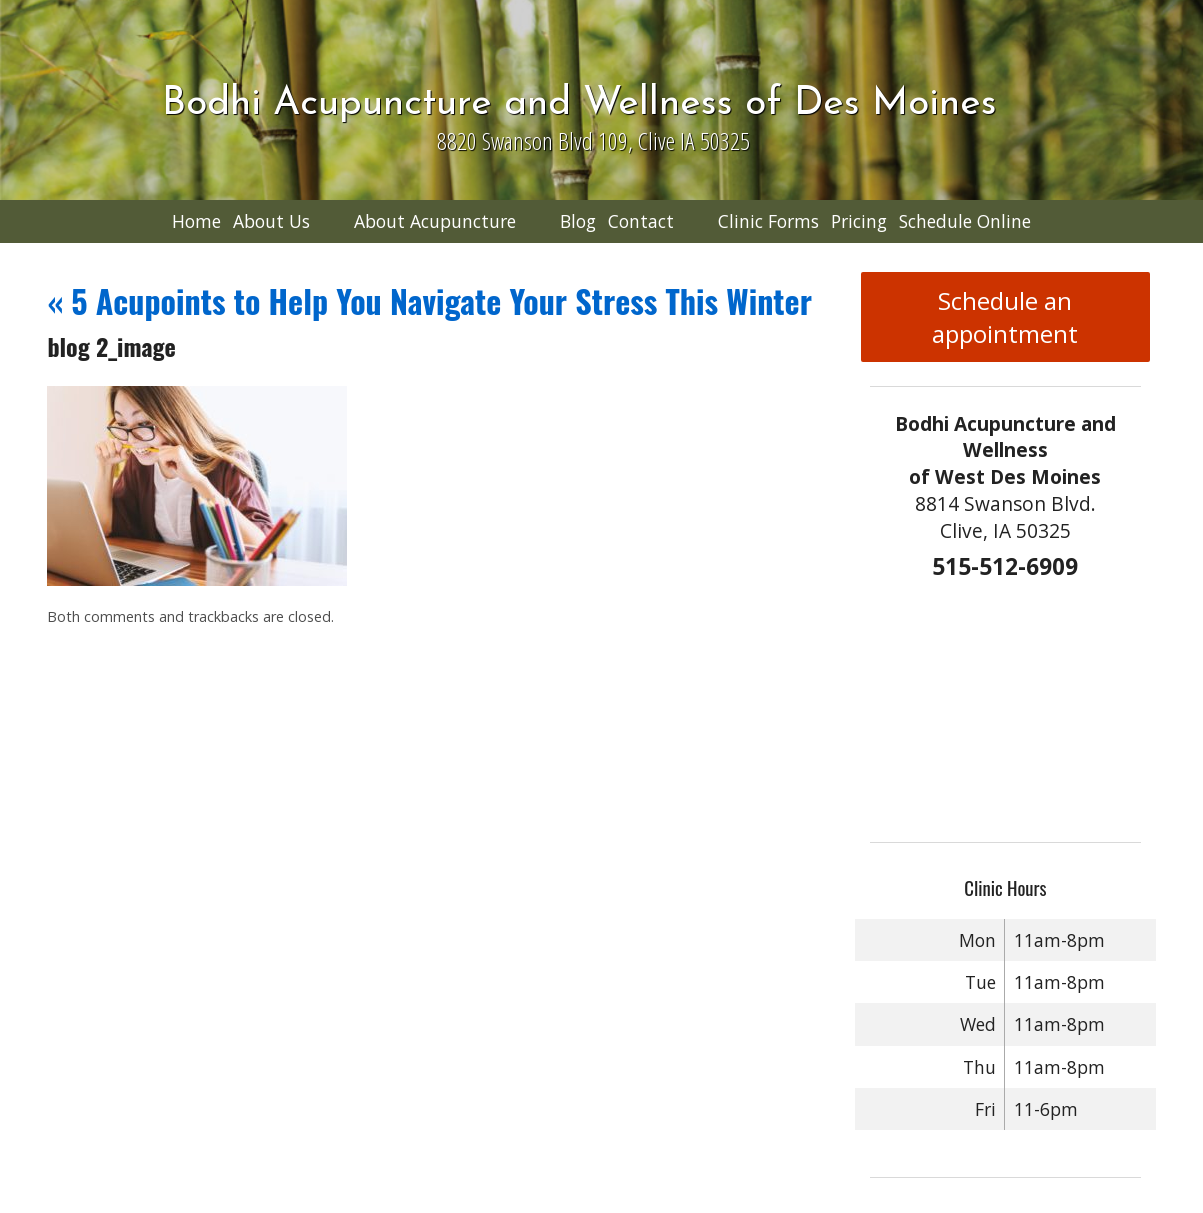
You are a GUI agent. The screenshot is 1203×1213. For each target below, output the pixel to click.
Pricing (859, 221)
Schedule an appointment (1005, 317)
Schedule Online (965, 221)
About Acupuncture (435, 221)
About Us (271, 221)
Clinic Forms (768, 221)
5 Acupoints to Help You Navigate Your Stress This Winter (429, 300)
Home (196, 221)
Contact (641, 221)
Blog (578, 221)
